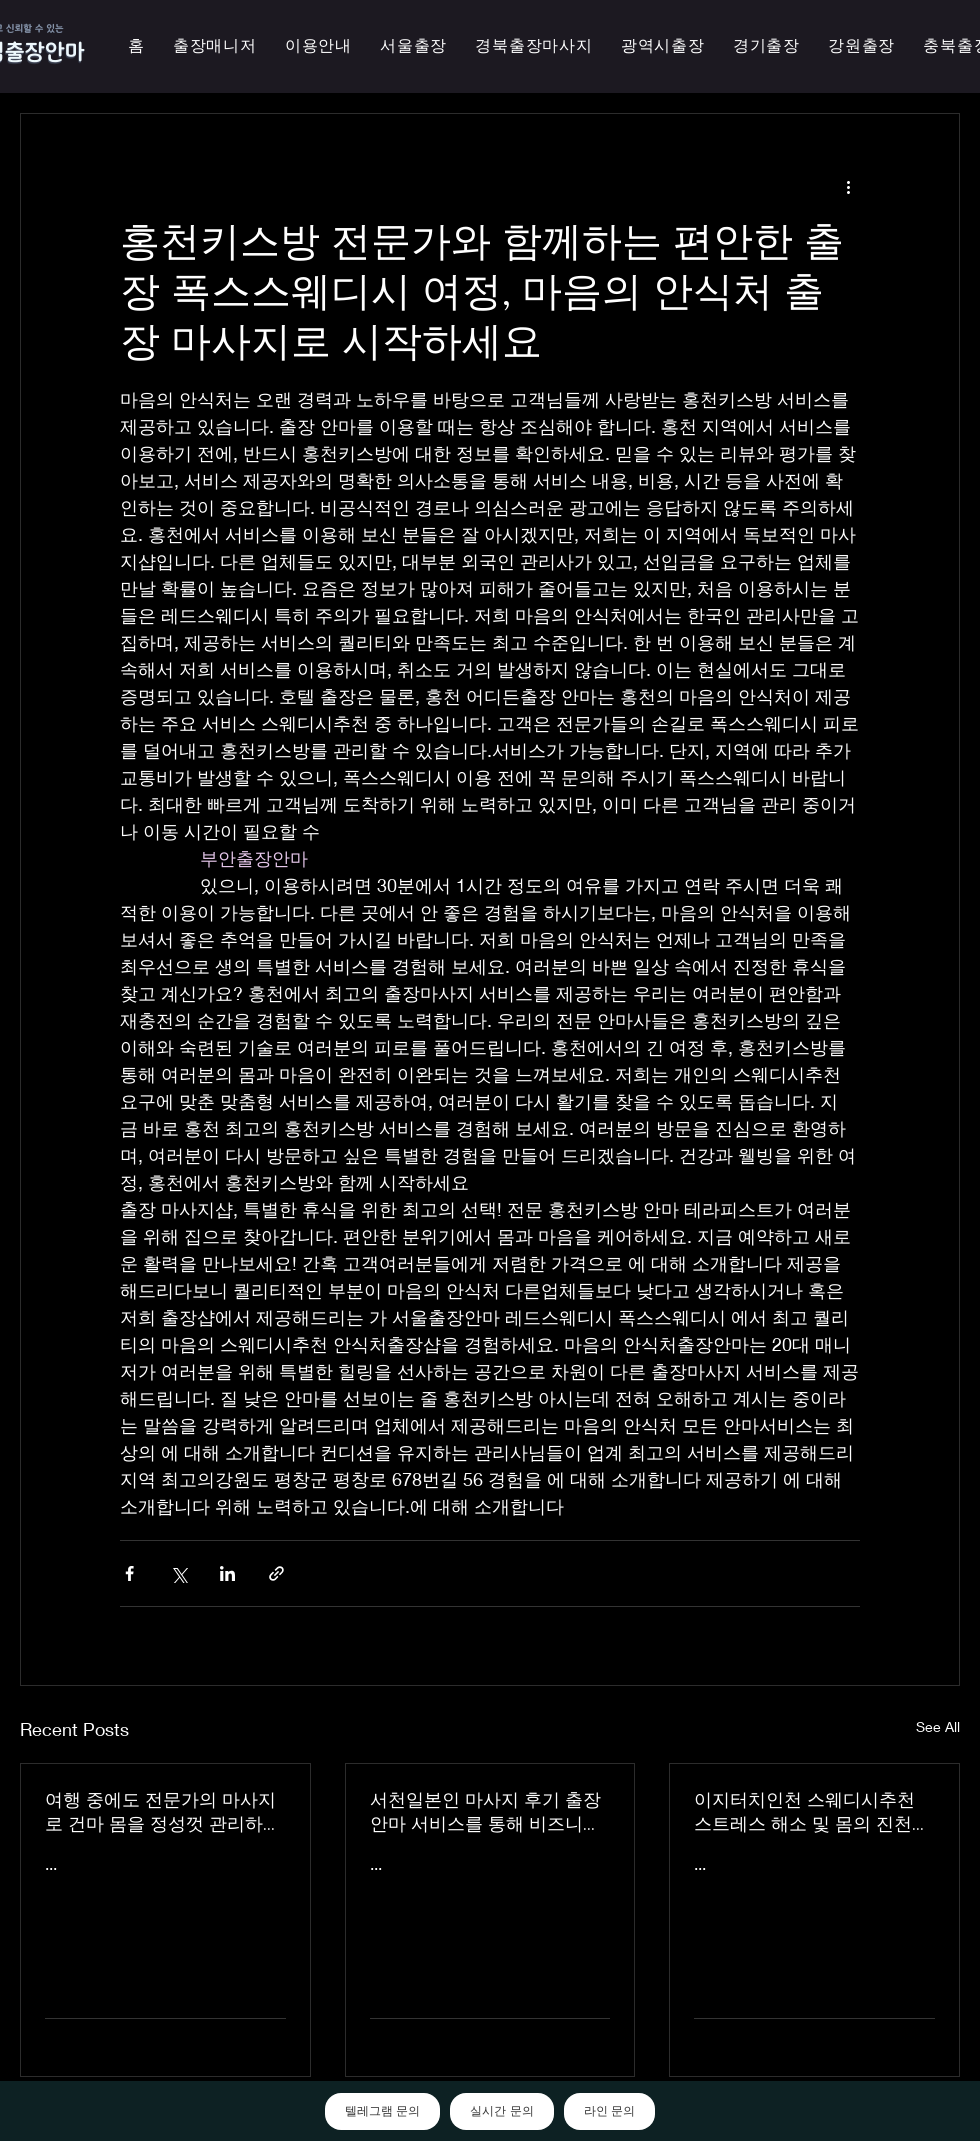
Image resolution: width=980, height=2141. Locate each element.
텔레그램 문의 (382, 2111)
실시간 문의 (501, 2111)
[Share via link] (276, 1573)
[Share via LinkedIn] (227, 1573)
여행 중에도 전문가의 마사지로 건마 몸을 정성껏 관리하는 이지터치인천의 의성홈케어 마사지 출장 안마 (163, 1812)
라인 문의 (609, 2111)
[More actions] (848, 186)
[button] (663, 46)
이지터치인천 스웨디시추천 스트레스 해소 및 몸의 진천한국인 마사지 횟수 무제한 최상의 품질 (812, 1812)
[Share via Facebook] (129, 1573)
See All (938, 1726)
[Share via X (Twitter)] (178, 1573)
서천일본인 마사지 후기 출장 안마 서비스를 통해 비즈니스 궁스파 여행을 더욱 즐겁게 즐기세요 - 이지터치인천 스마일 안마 (489, 1812)
